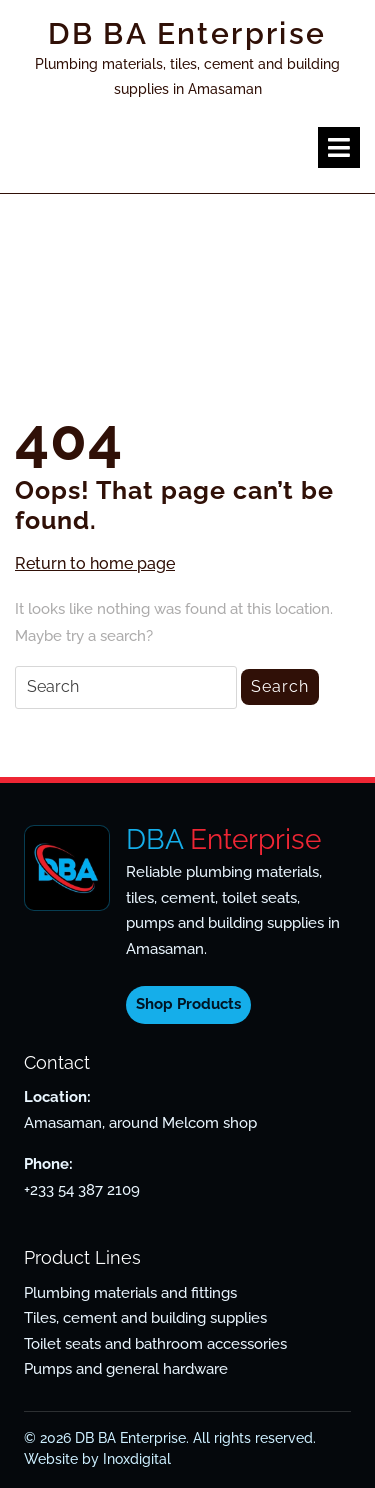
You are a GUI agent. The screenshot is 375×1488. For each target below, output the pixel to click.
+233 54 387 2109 (82, 1190)
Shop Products (188, 1004)
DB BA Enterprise (187, 33)
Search (280, 686)
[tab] (339, 147)
